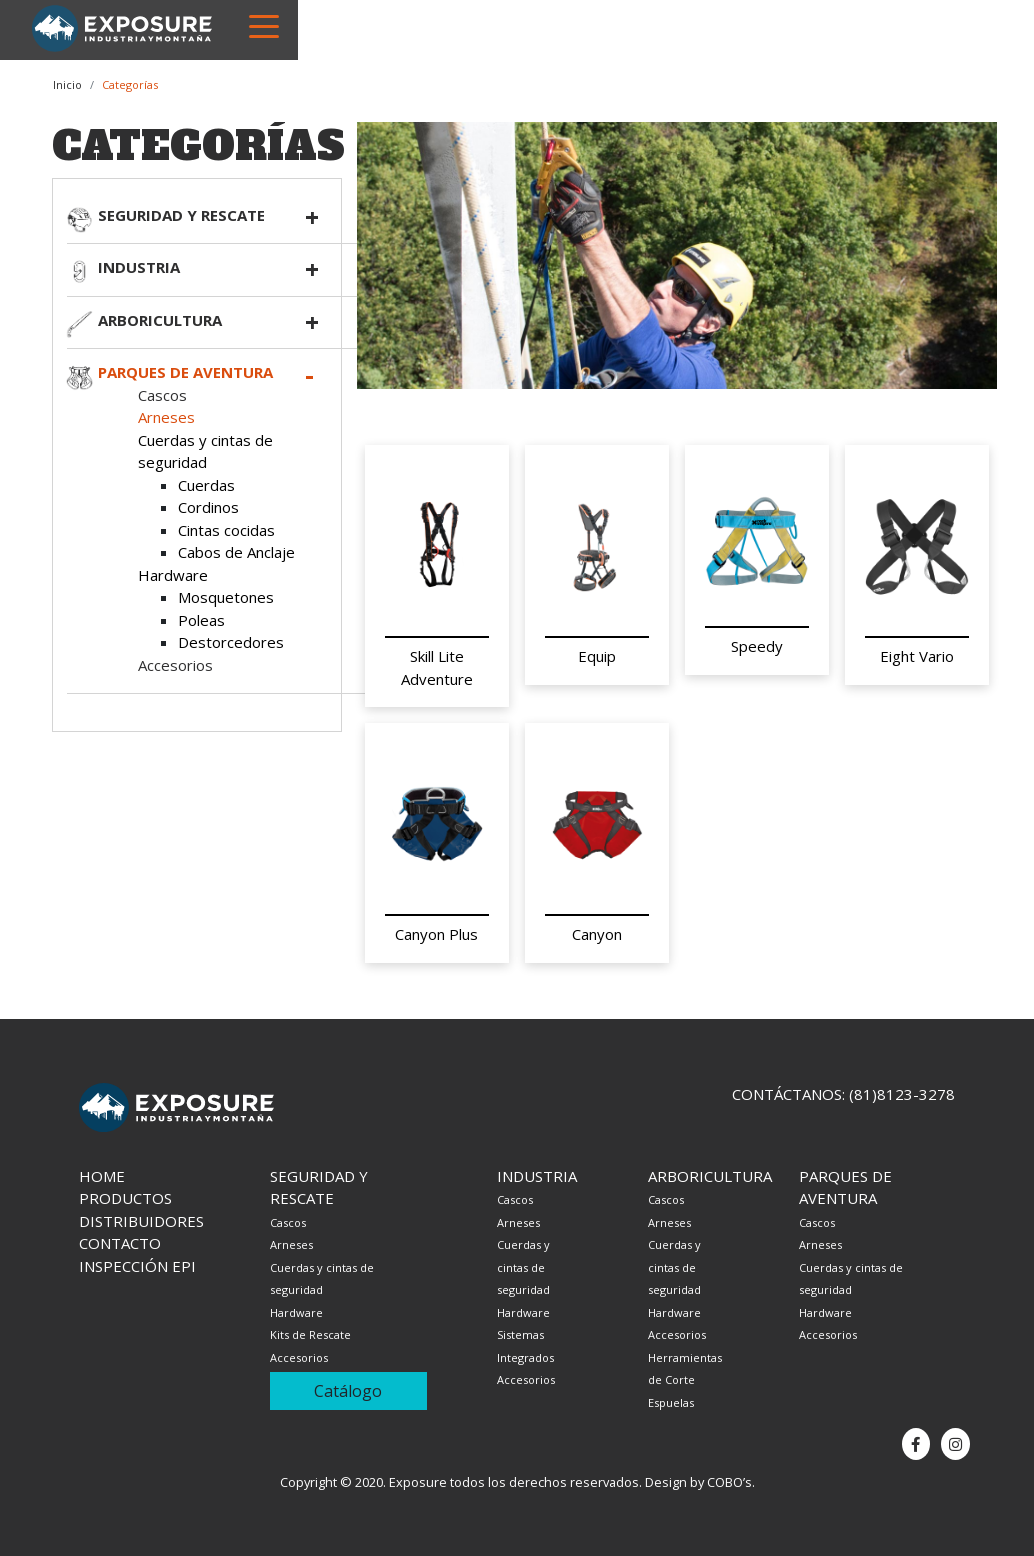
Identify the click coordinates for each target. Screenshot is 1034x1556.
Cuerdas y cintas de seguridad (523, 1267)
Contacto (120, 1243)
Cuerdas (206, 485)
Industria (139, 267)
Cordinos (208, 507)
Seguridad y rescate (181, 215)
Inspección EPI (137, 1266)
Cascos (162, 395)
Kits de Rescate (310, 1334)
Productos (125, 1198)
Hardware (173, 575)
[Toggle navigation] (264, 25)
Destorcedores (231, 642)
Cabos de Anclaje (236, 552)
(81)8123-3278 (902, 1094)
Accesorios (175, 665)
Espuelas (671, 1402)
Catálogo (348, 1391)
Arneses (166, 417)
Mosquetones (226, 597)
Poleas (201, 620)
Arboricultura (160, 320)
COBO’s (729, 1482)
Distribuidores (141, 1221)
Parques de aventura (185, 372)
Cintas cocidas (226, 530)
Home (102, 1176)
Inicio (67, 84)
